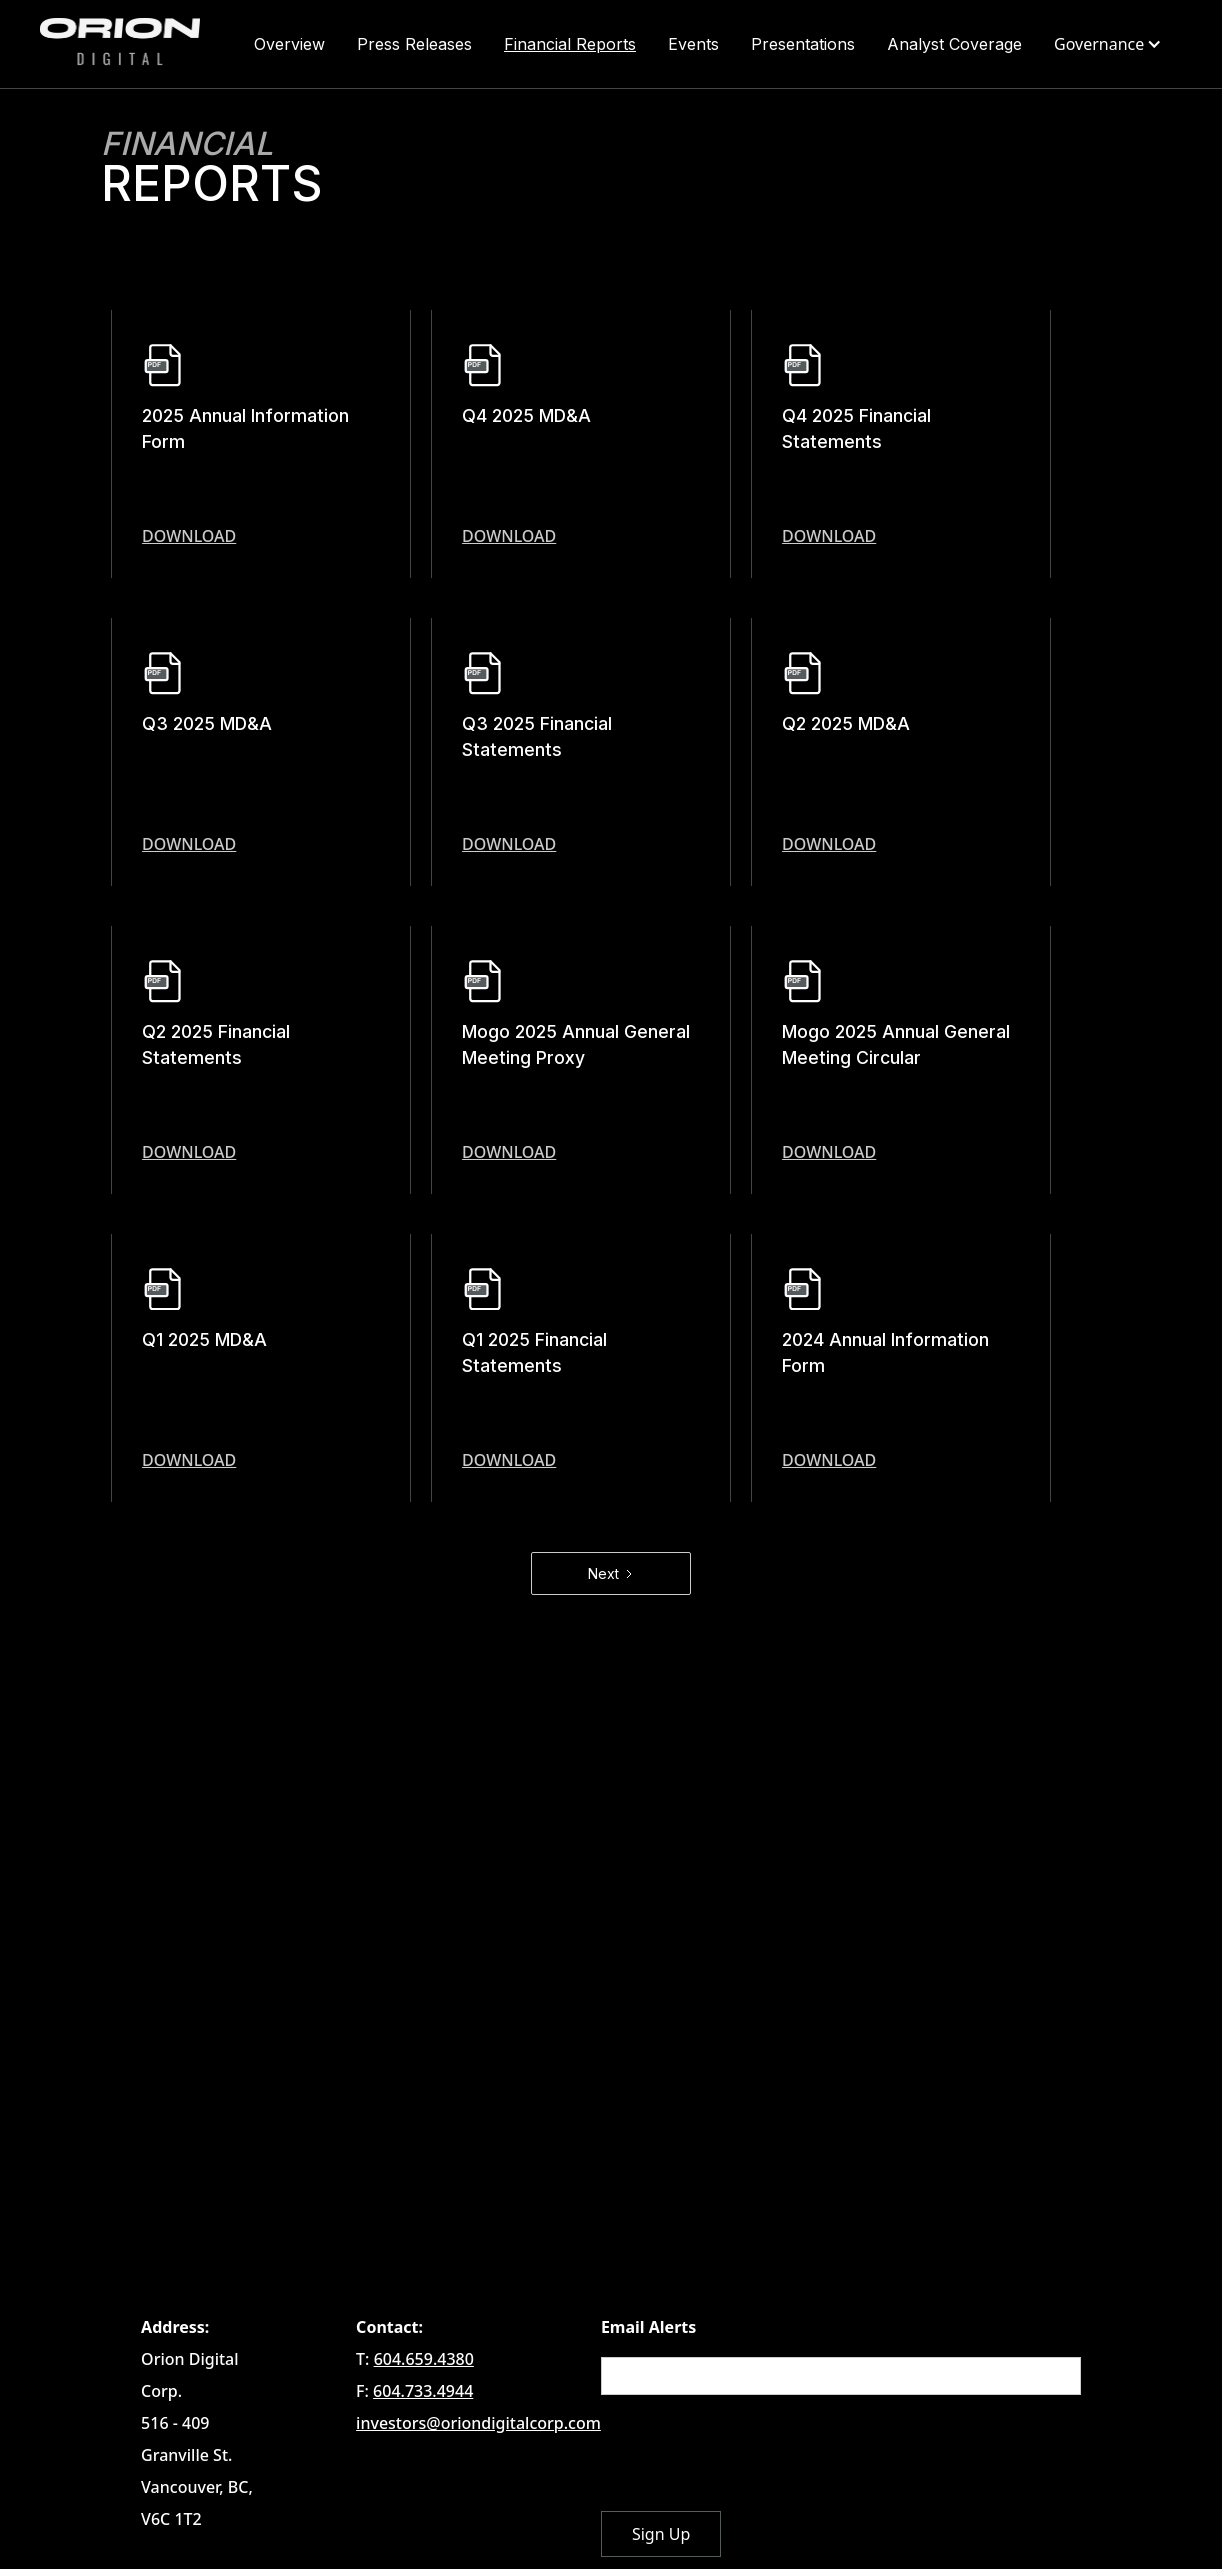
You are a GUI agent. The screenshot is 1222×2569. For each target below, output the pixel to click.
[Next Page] (611, 1573)
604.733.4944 (423, 2391)
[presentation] (753, 2454)
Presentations (803, 44)
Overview (289, 44)
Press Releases (414, 44)
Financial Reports (570, 44)
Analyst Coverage (954, 44)
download (189, 536)
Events (693, 44)
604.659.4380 (424, 2359)
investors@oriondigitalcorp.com (478, 2423)
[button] (1110, 44)
